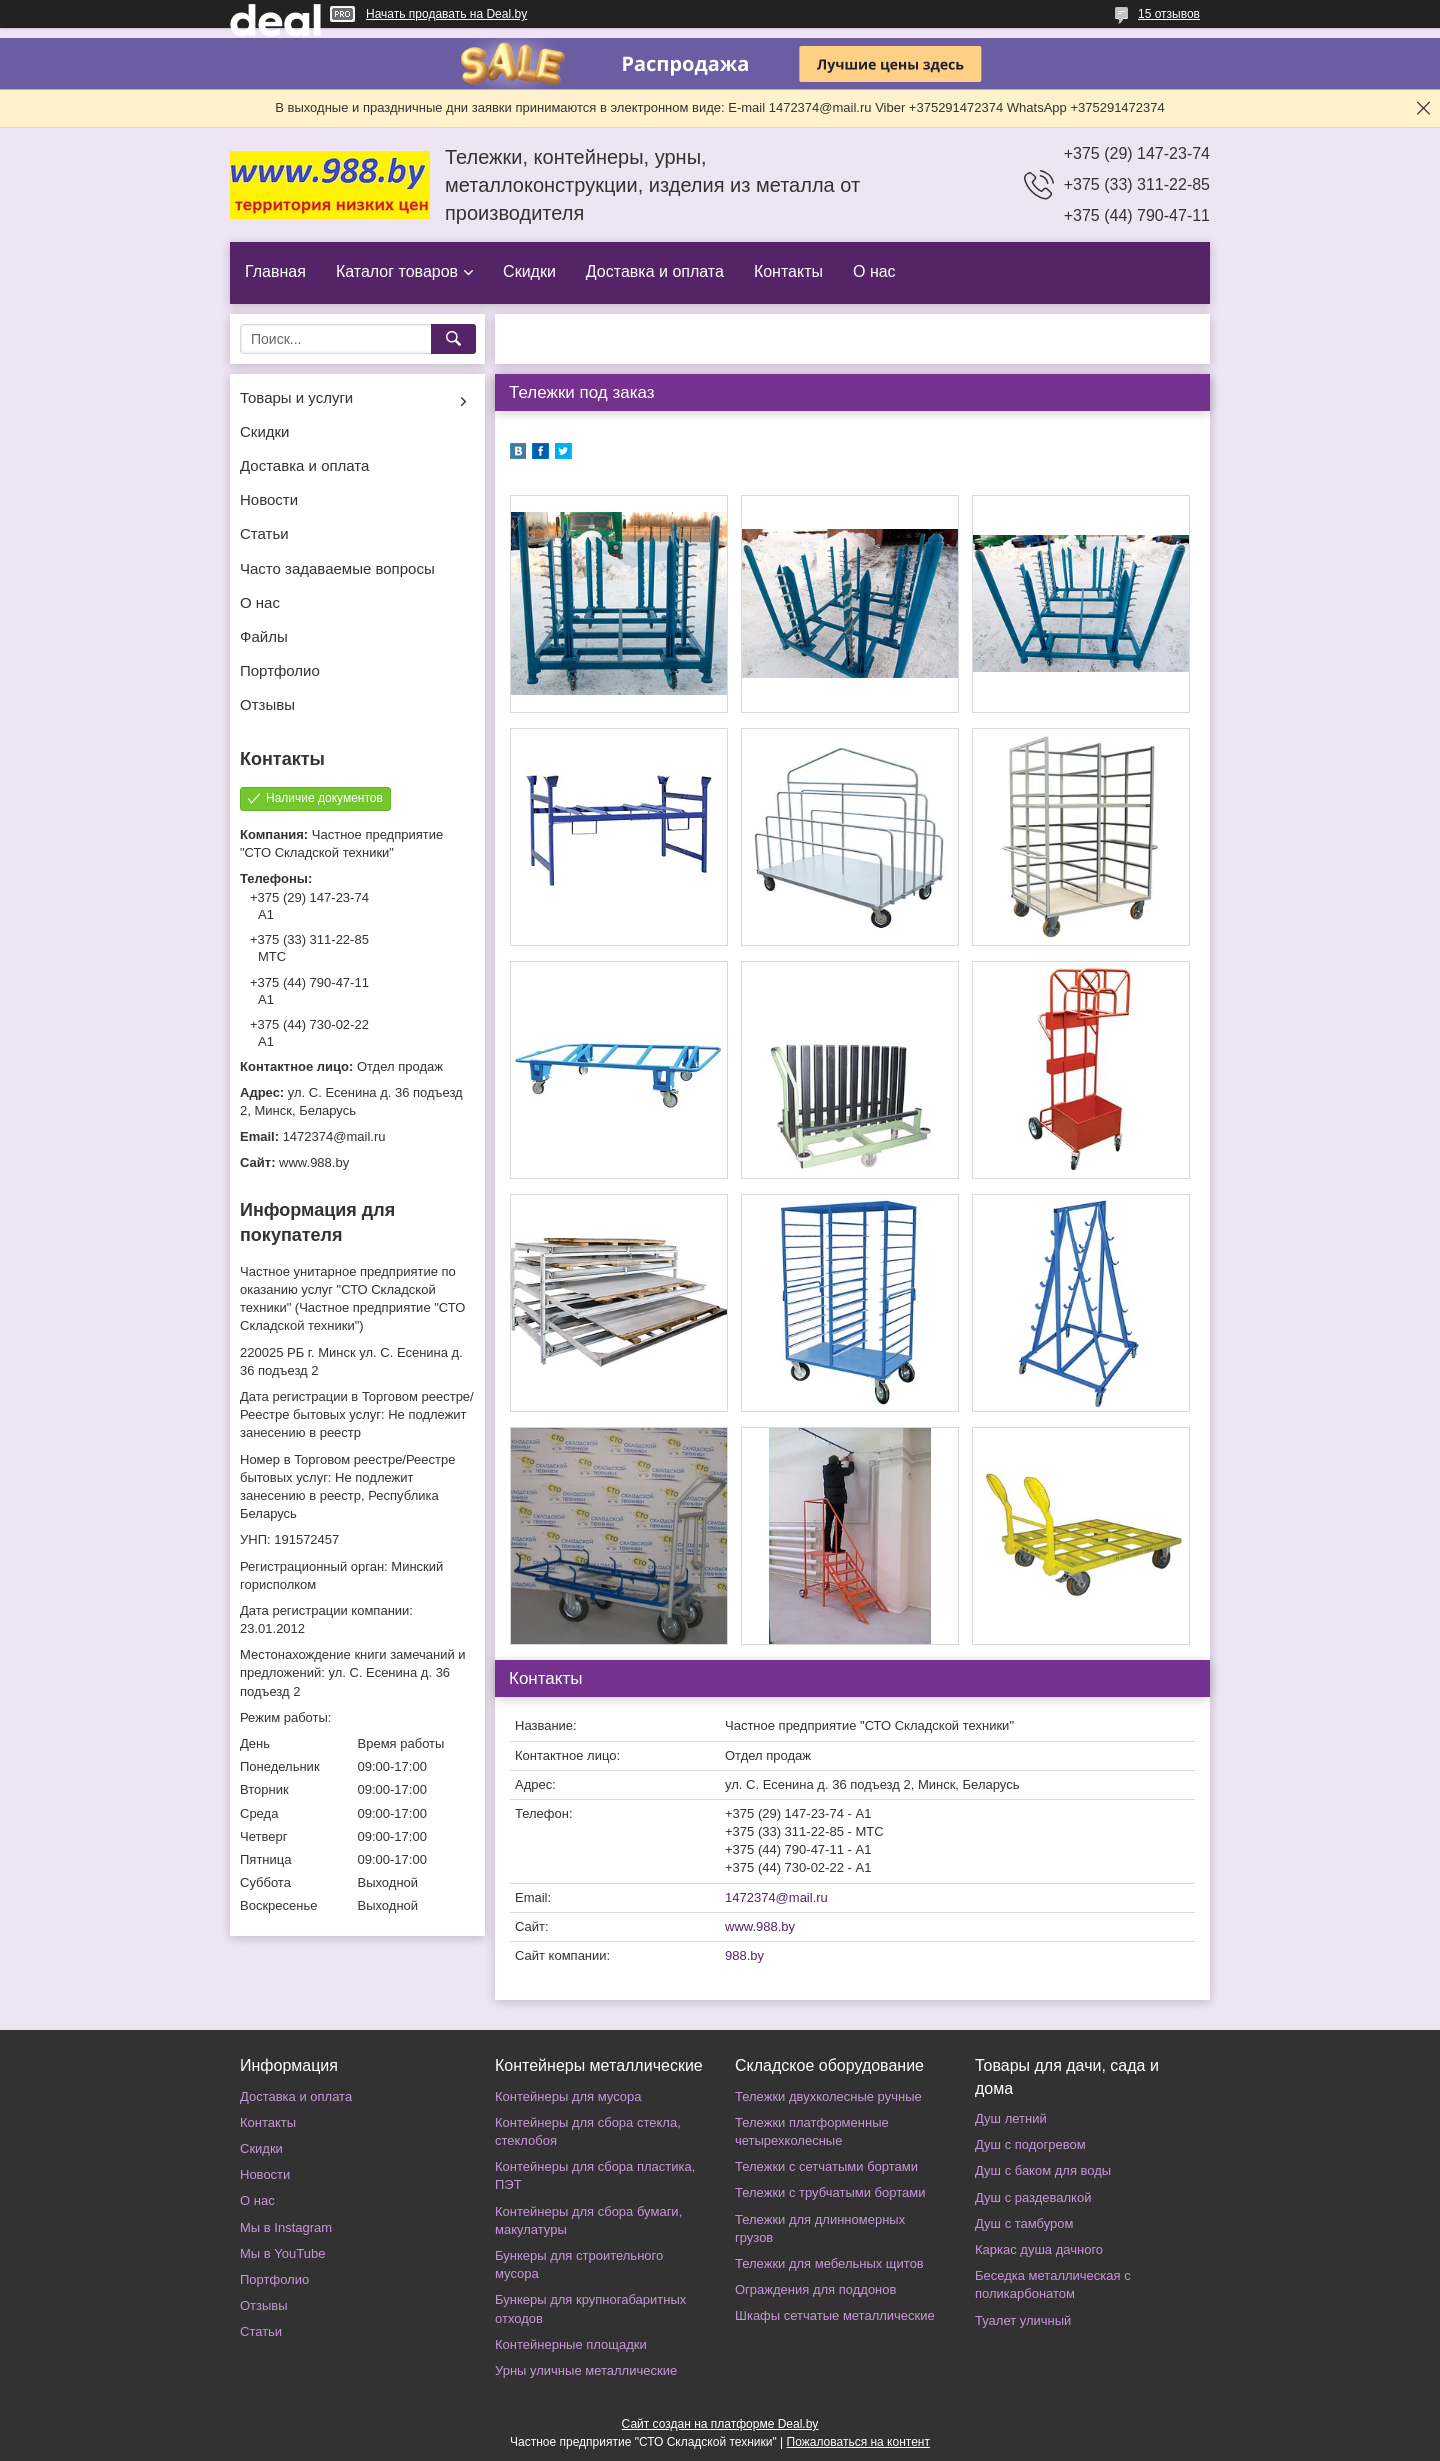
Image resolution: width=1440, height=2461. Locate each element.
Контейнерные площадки (571, 2344)
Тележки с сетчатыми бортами (826, 2166)
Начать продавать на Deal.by (446, 14)
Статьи (264, 533)
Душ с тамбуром (1024, 2223)
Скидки (529, 271)
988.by (744, 1955)
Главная (275, 271)
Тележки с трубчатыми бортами (830, 2192)
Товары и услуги (296, 397)
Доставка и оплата (655, 271)
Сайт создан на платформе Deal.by (720, 2424)
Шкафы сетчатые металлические (835, 2315)
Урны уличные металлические (586, 2370)
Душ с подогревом (1030, 2144)
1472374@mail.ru (776, 1897)
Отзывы (267, 704)
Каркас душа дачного (1039, 2249)
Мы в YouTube (282, 2253)
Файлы (264, 636)
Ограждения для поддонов (815, 2289)
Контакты (788, 271)
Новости (269, 499)
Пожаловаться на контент (858, 2442)
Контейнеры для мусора (568, 2096)
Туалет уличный (1023, 2320)
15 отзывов (1169, 14)
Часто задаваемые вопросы (337, 568)
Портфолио (280, 670)
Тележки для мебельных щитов (829, 2263)
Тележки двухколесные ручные (828, 2096)
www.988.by (760, 1926)
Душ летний (1011, 2118)
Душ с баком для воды (1043, 2170)
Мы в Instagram (286, 2227)
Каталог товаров (397, 271)
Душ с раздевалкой (1033, 2197)
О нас (874, 271)
